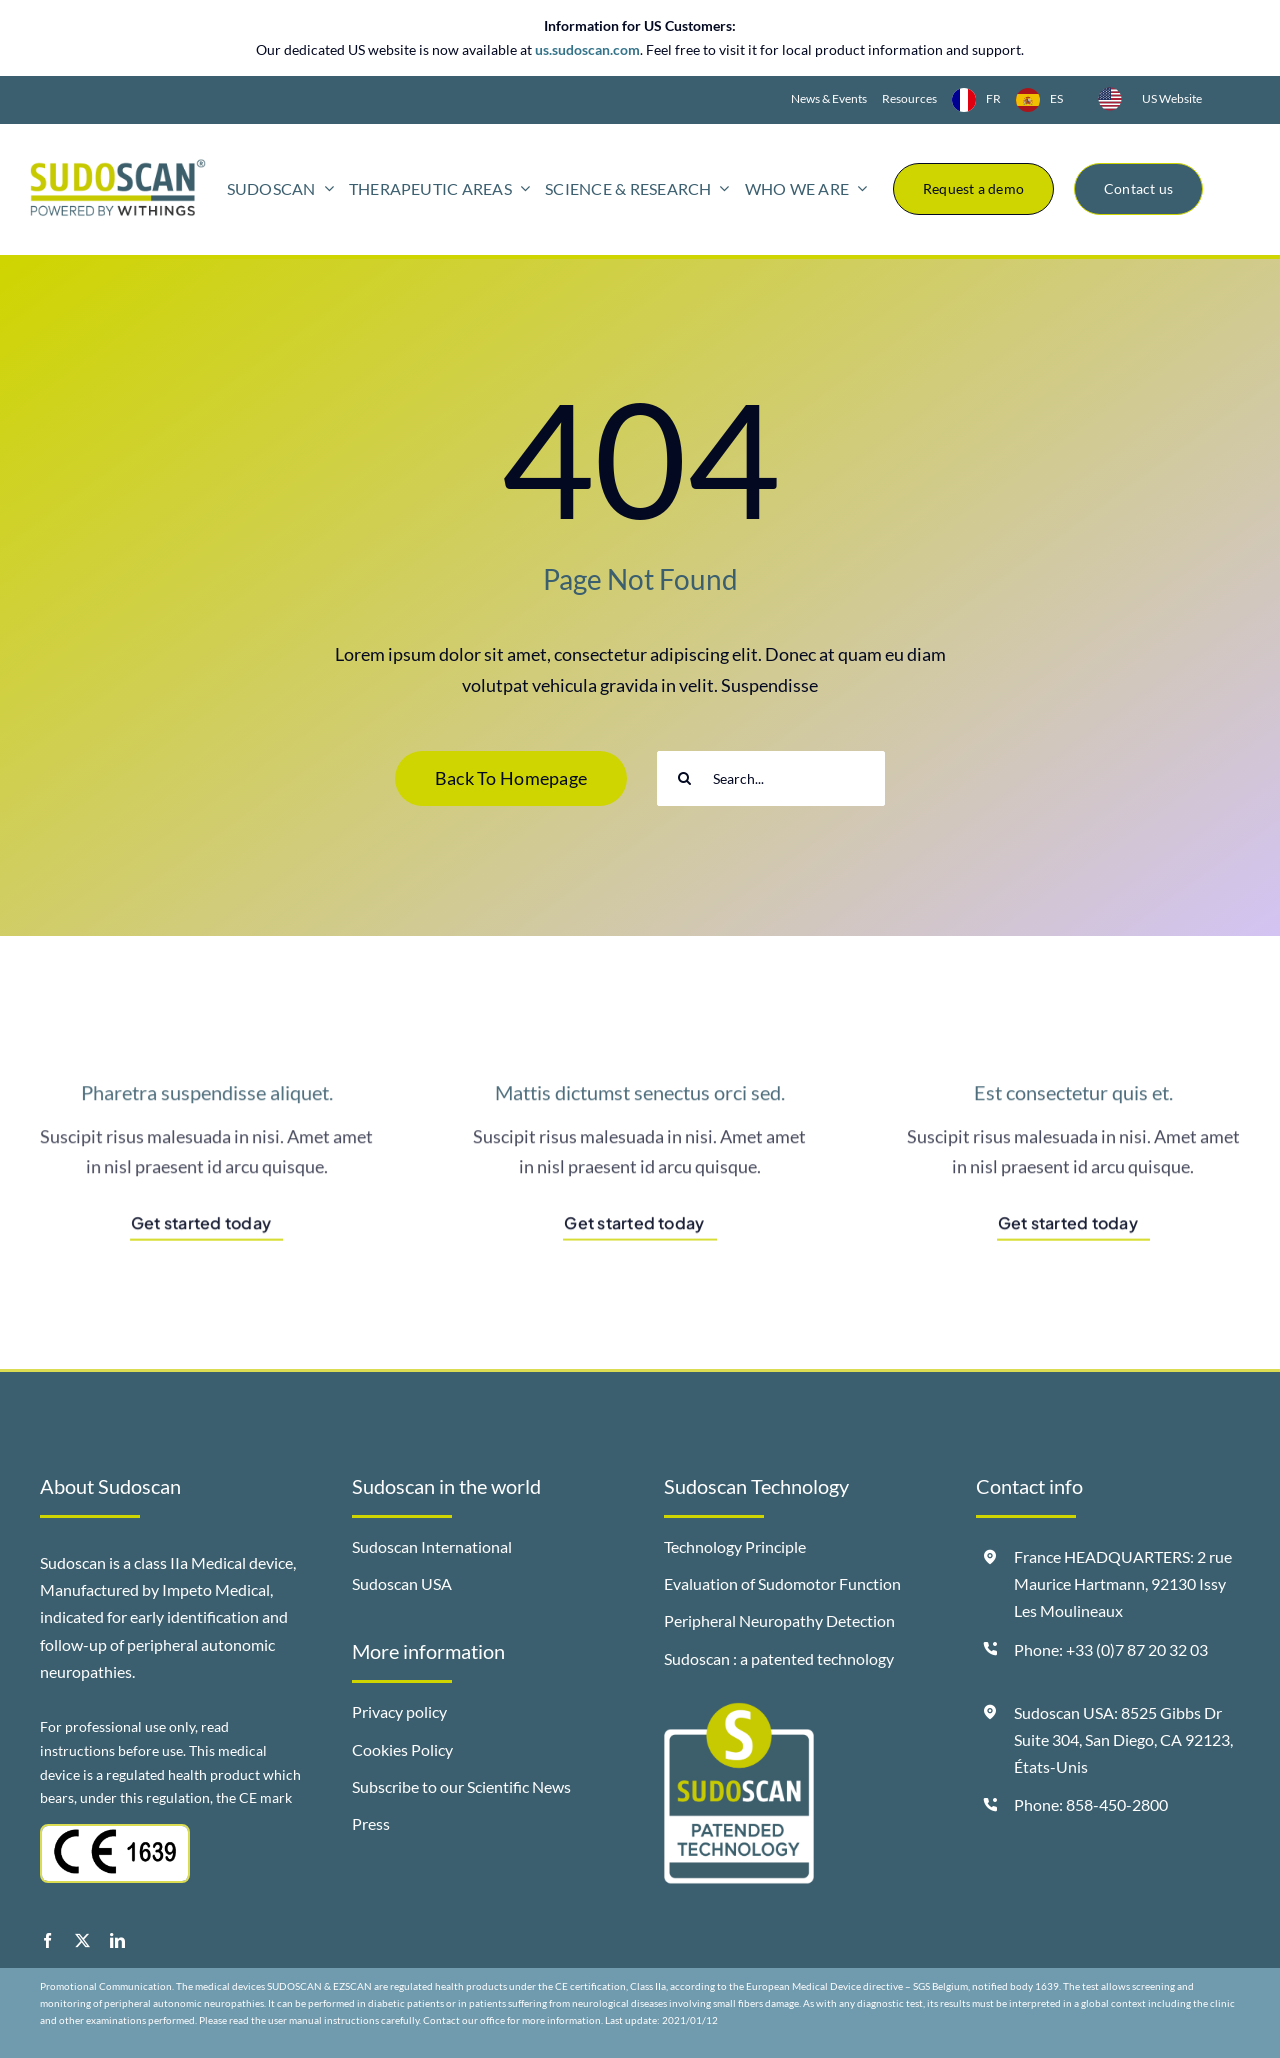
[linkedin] (117, 1940)
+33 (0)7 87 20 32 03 (1137, 1649)
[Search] (684, 778)
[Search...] (771, 778)
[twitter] (82, 1940)
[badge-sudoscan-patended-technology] (739, 1711)
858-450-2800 (1117, 1804)
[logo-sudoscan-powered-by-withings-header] (118, 167)
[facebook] (47, 1940)
